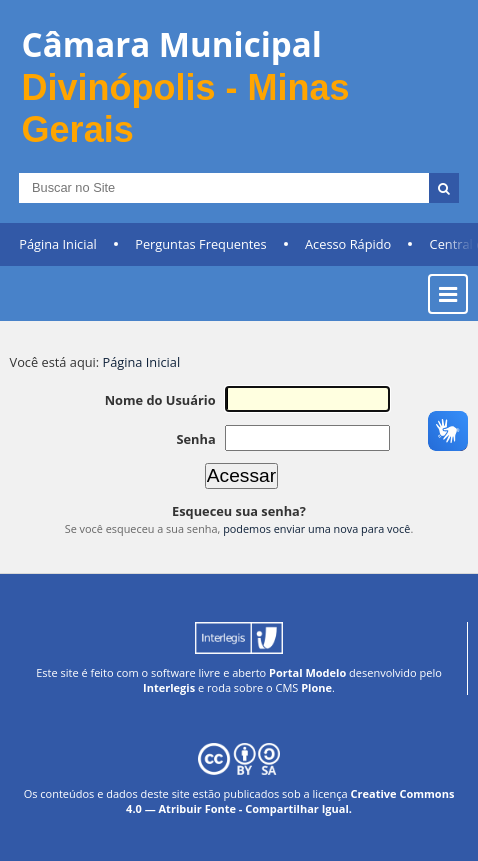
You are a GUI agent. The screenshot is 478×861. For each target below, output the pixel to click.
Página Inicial (58, 244)
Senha (195, 439)
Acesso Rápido (348, 244)
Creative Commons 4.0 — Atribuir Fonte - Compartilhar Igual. (290, 801)
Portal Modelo (307, 672)
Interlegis (169, 687)
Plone (316, 687)
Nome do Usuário (160, 400)
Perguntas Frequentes (200, 244)
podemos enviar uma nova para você (316, 528)
